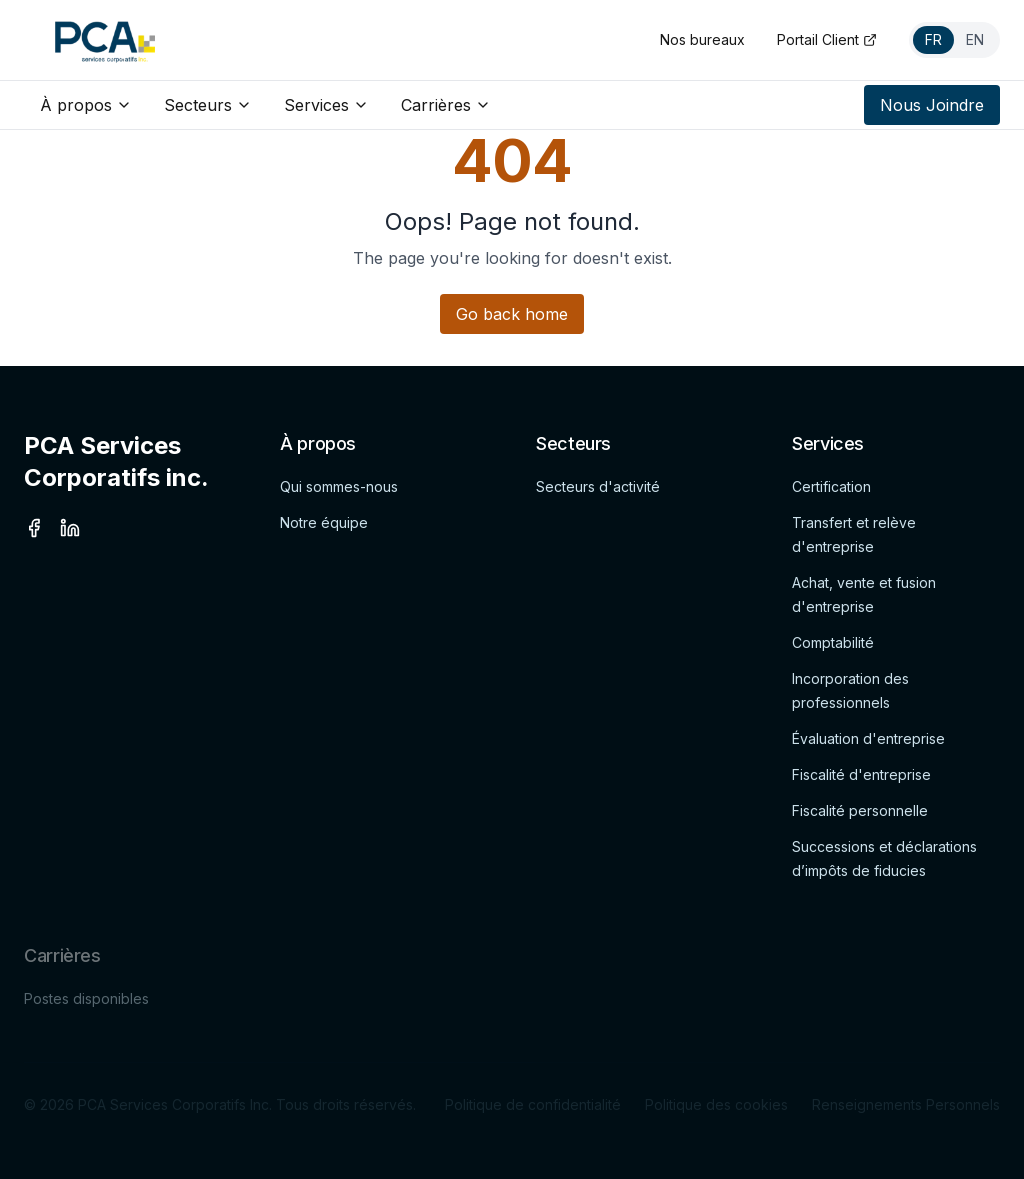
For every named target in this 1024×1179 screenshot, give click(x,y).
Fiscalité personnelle (860, 810)
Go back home (512, 314)
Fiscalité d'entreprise (861, 774)
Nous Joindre (932, 105)
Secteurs (208, 105)
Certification (831, 486)
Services (326, 105)
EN (975, 39)
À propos (86, 105)
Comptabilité (833, 642)
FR (933, 39)
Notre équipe (324, 522)
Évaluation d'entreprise (868, 738)
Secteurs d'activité (598, 486)
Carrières (446, 105)
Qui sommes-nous (339, 486)
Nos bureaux (702, 39)
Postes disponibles (86, 1003)
